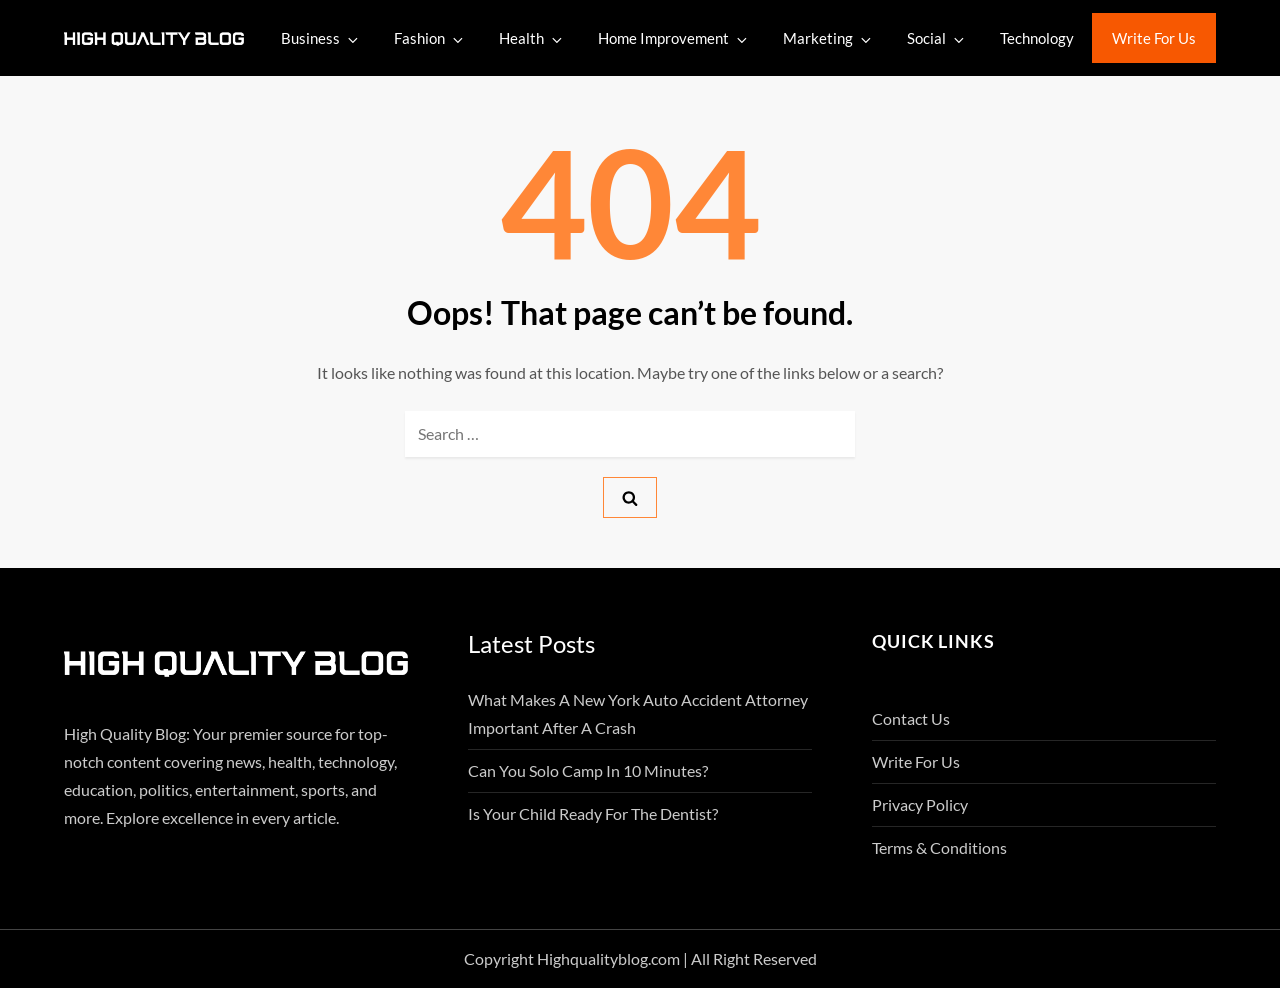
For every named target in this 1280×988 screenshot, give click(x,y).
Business (321, 38)
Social (937, 38)
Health (532, 38)
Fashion (430, 38)
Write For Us (1154, 38)
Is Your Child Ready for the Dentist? (593, 813)
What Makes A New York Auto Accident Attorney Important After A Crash (638, 713)
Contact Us (911, 718)
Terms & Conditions (939, 847)
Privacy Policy (920, 804)
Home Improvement (674, 38)
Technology (1037, 38)
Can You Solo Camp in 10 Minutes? (588, 770)
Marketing (828, 38)
